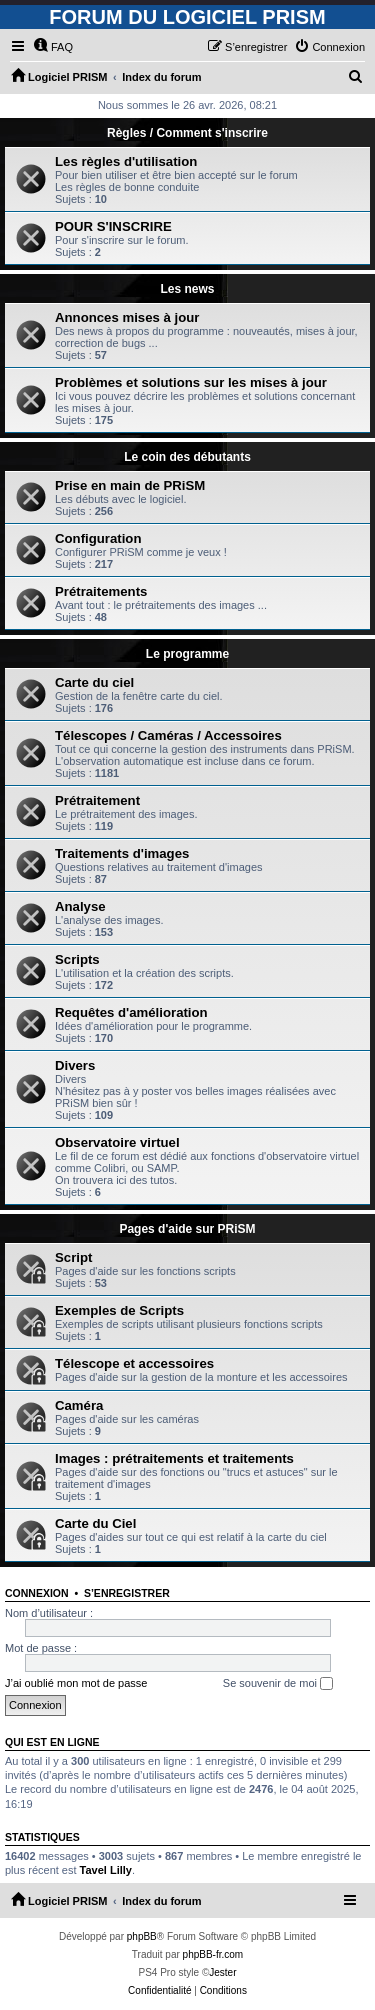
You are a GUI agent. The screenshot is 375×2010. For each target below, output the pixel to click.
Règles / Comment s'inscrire (187, 133)
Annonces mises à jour (127, 317)
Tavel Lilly (106, 1870)
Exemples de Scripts (119, 1310)
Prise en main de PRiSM (130, 485)
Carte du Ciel (95, 1523)
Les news (187, 289)
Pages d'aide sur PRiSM (187, 1229)
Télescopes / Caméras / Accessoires (168, 735)
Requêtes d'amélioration (131, 1012)
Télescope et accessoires (134, 1363)
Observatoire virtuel (117, 1142)
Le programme (187, 654)
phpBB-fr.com (213, 1954)
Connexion (37, 1593)
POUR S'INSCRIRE (113, 226)
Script (73, 1257)
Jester (222, 1972)
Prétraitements (101, 591)
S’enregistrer (127, 1593)
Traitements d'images (122, 853)
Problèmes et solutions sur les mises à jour (191, 382)
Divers (75, 1065)
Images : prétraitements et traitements (174, 1458)
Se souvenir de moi (278, 1684)
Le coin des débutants (187, 457)
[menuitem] (53, 47)
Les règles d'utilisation (126, 161)
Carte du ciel (94, 682)
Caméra (79, 1405)
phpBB (142, 1936)
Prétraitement (97, 800)
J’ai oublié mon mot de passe (76, 1683)
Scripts (77, 959)
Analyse (80, 906)
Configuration (98, 538)
